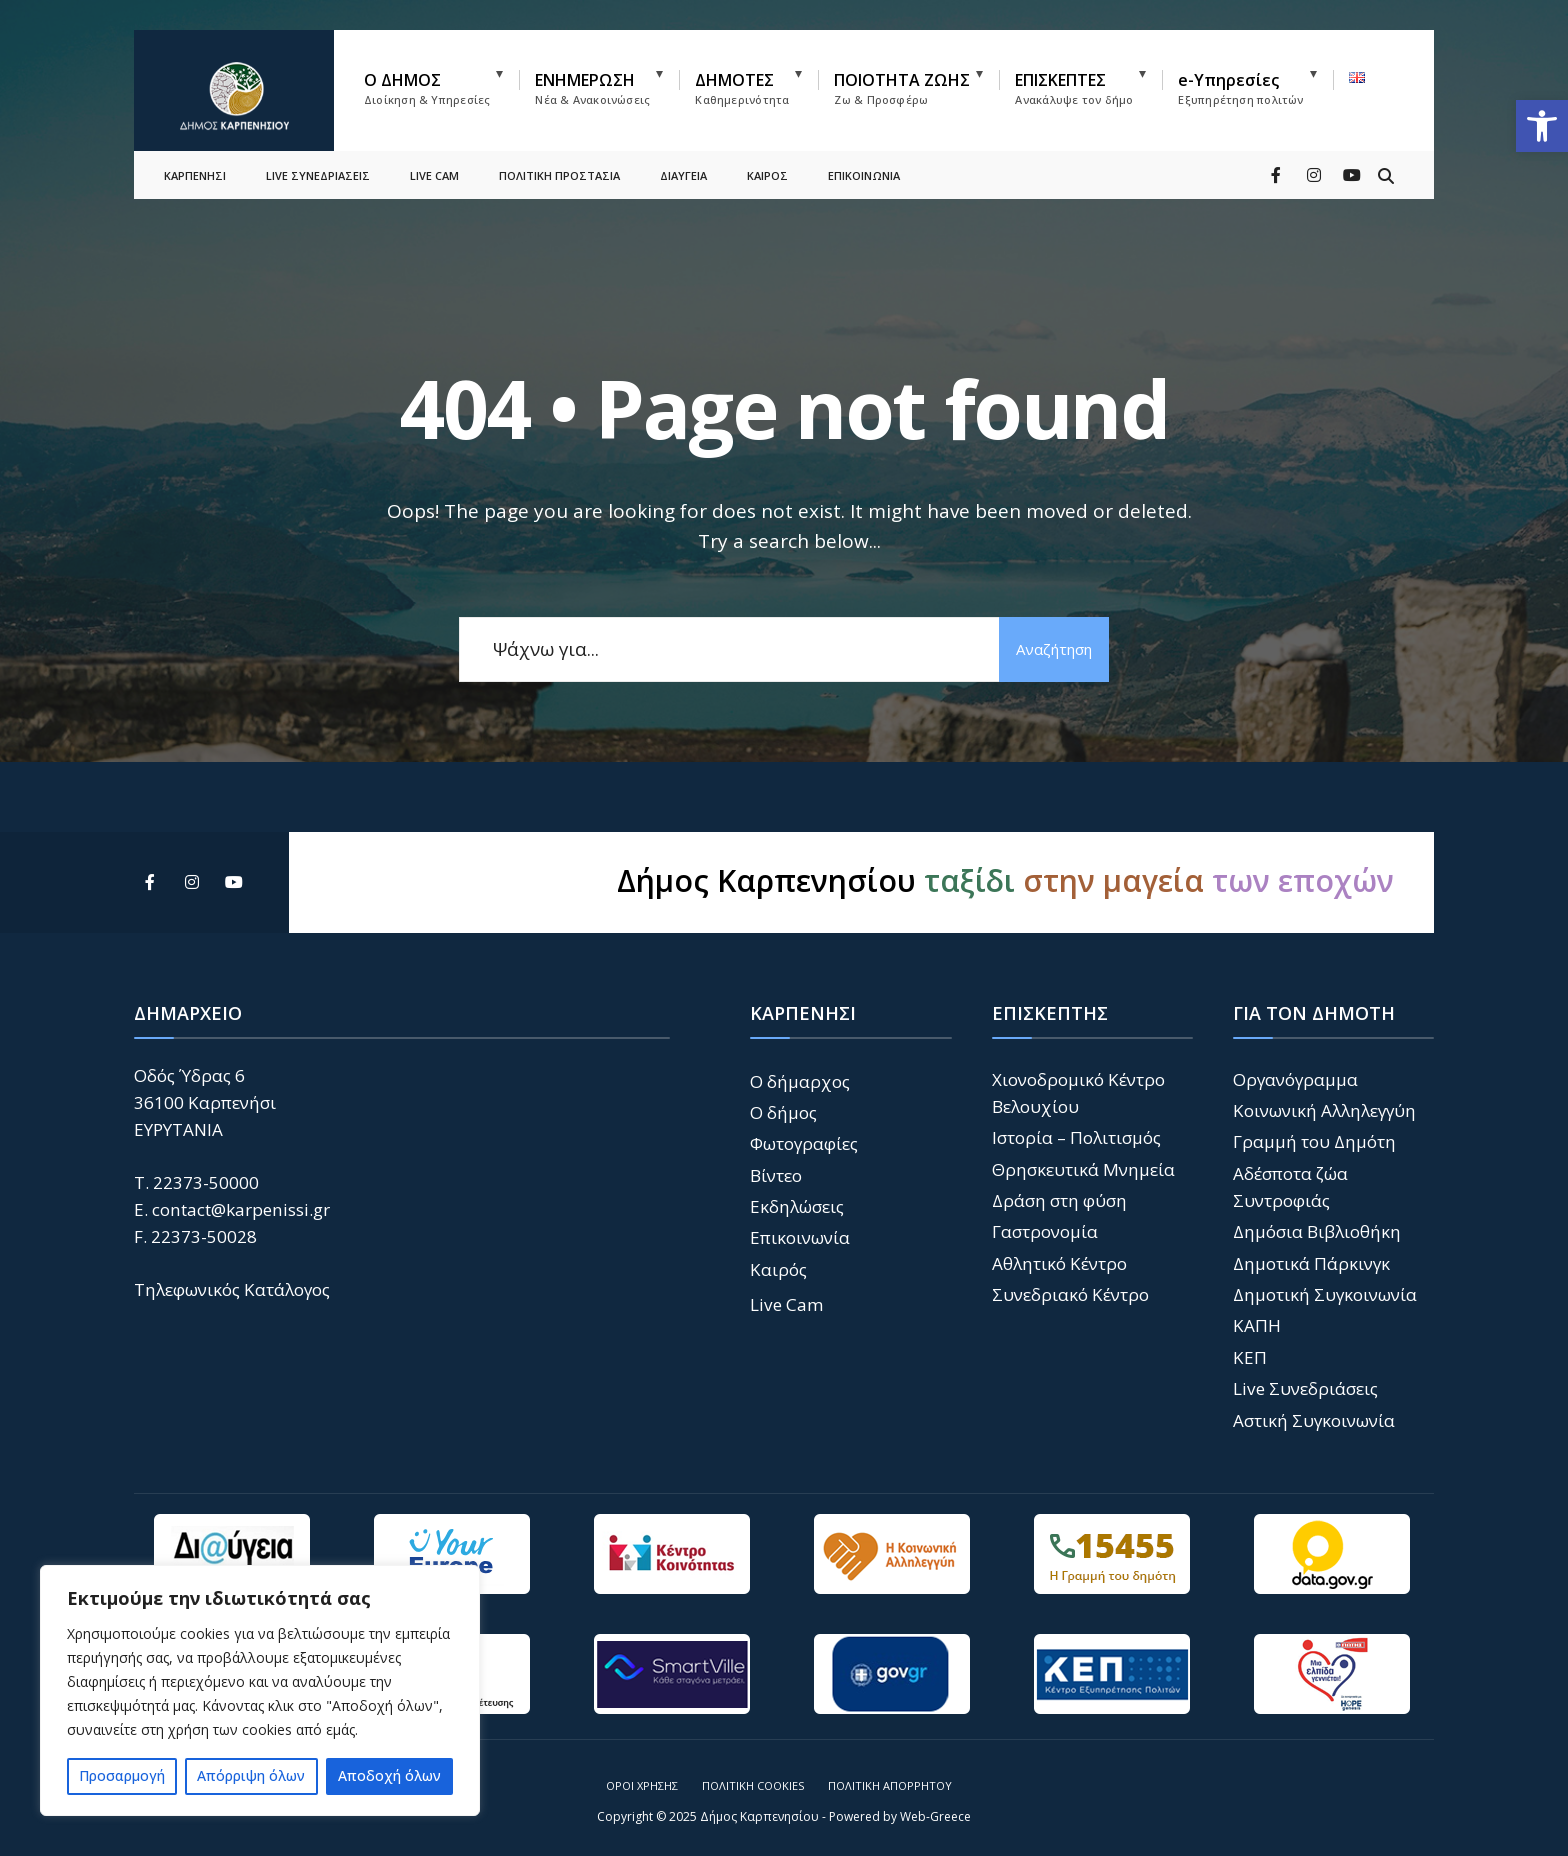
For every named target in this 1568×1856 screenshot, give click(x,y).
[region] (260, 1690)
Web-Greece (935, 1816)
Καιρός (778, 1269)
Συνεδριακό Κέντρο (1070, 1294)
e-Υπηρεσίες (1240, 88)
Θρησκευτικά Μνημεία (1083, 1169)
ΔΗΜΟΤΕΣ (742, 88)
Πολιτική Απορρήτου (890, 1785)
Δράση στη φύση (1059, 1200)
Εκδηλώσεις (797, 1206)
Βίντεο (776, 1175)
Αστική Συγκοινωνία (1314, 1420)
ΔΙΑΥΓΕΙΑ (683, 175)
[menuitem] (441, 84)
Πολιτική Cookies (753, 1785)
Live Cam (787, 1304)
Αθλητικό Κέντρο (1059, 1263)
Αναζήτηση (1054, 649)
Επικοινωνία (800, 1237)
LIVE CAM (434, 175)
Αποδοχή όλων (389, 1775)
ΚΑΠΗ (1257, 1325)
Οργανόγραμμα (1295, 1079)
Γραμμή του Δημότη (1314, 1141)
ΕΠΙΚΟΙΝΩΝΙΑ (864, 175)
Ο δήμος (783, 1112)
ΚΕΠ (1250, 1357)
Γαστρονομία (1045, 1231)
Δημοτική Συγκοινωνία (1325, 1294)
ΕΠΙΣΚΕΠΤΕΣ (1074, 88)
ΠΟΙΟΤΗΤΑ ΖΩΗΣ (902, 88)
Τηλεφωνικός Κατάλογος (232, 1289)
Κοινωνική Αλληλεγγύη (1324, 1110)
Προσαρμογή (122, 1775)
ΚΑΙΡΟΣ (767, 175)
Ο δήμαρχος (800, 1081)
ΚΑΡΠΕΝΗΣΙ (195, 175)
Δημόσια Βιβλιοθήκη (1317, 1231)
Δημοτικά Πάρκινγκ (1311, 1263)
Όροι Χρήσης (642, 1785)
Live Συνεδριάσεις (1305, 1388)
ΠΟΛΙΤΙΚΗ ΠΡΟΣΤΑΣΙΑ (559, 175)
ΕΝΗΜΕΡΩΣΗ (592, 88)
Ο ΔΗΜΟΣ (427, 88)
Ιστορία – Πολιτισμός (1076, 1137)
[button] (1542, 126)
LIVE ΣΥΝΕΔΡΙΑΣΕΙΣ (318, 175)
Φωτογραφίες (804, 1143)
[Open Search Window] (1386, 174)
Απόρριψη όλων (251, 1775)
